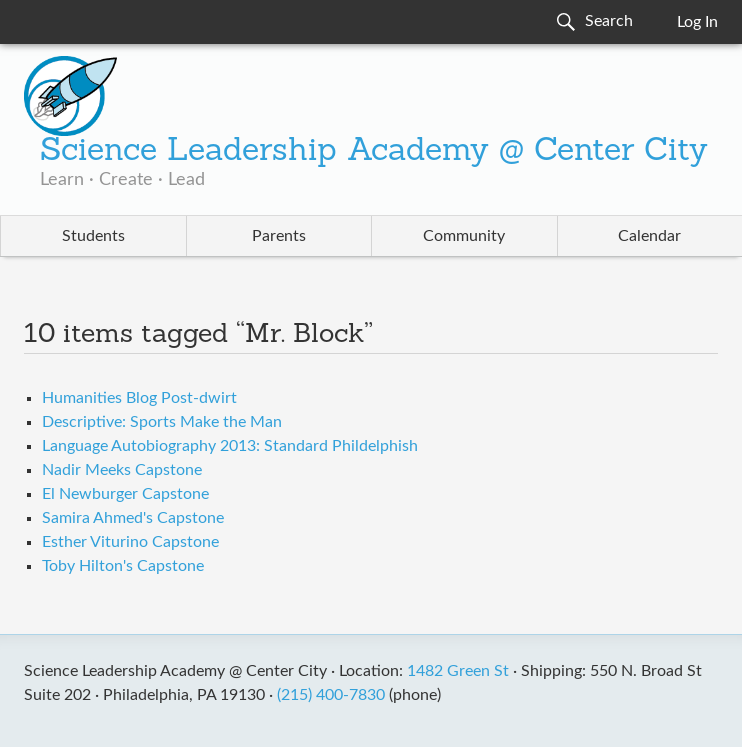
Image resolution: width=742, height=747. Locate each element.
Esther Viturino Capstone (130, 542)
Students (93, 236)
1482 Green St (458, 671)
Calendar (649, 236)
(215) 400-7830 (331, 695)
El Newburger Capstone (125, 494)
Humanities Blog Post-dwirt (139, 398)
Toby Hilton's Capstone (123, 566)
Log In (697, 22)
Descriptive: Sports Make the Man (162, 422)
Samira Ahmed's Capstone (133, 518)
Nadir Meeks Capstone (122, 470)
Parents (279, 236)
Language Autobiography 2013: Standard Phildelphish (230, 446)
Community (464, 236)
